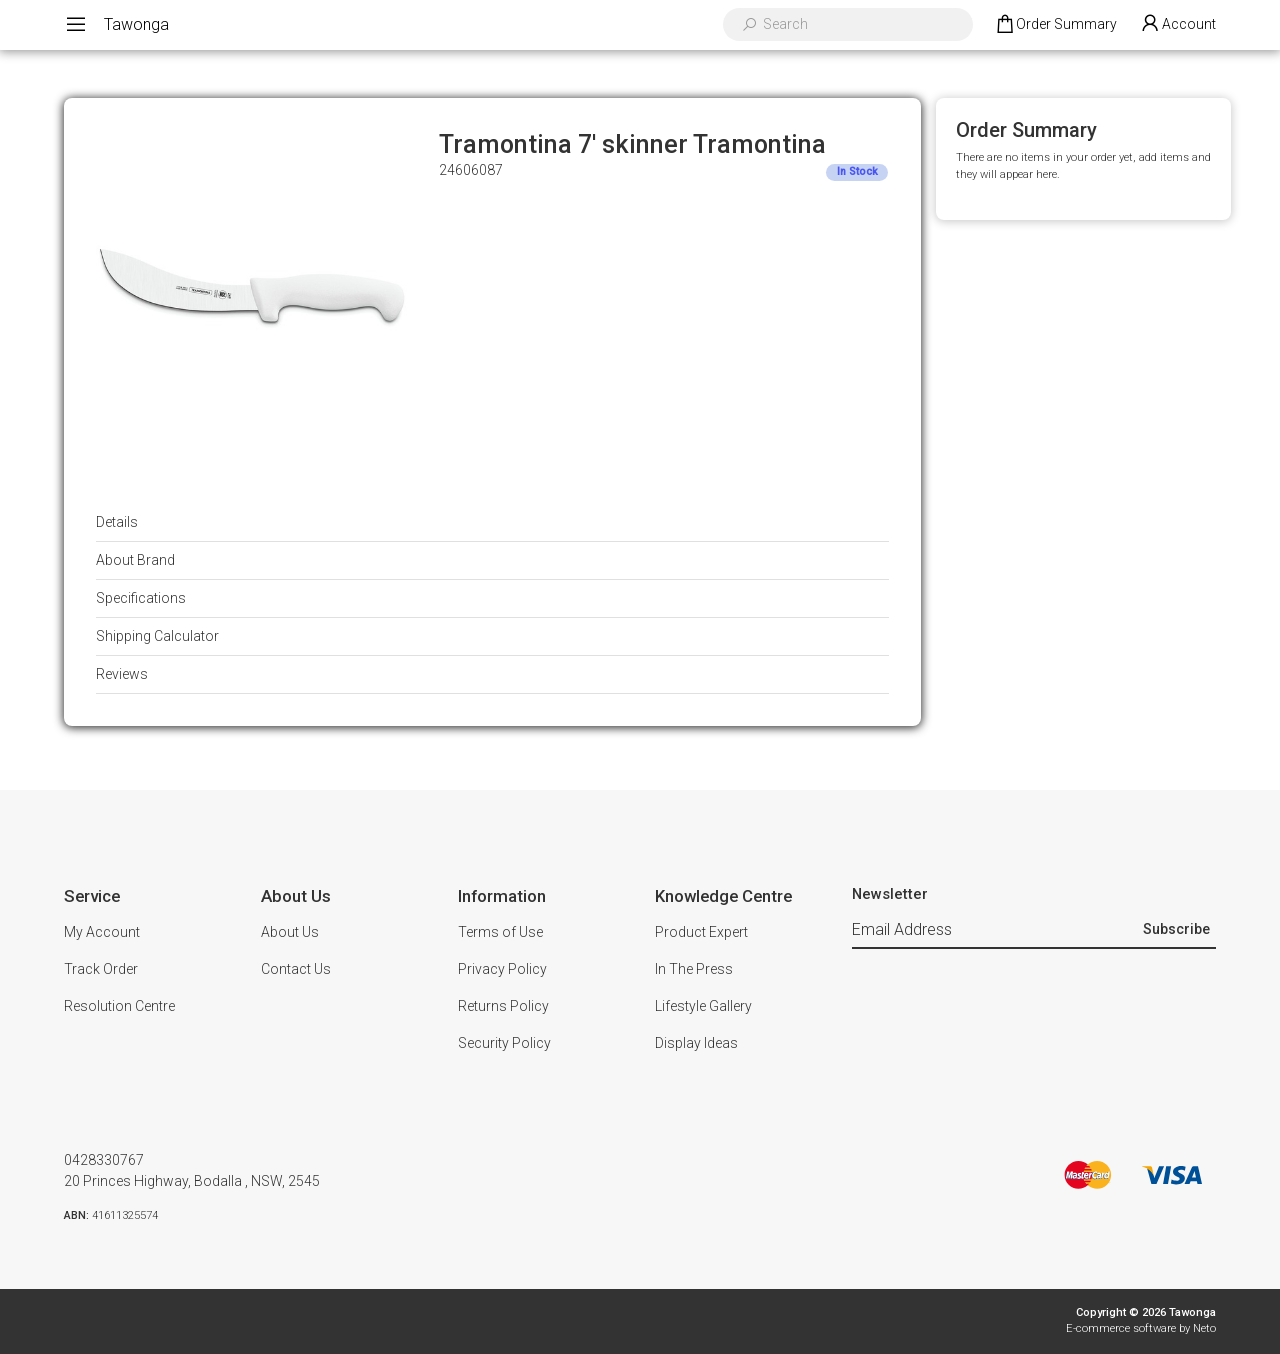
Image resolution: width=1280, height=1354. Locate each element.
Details (117, 522)
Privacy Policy (502, 969)
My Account (102, 932)
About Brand (135, 560)
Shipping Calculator (157, 636)
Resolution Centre (119, 1006)
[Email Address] (995, 930)
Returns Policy (503, 1006)
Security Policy (504, 1043)
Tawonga (136, 24)
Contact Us (296, 969)
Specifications (141, 598)
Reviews (122, 674)
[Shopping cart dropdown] (1055, 25)
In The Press (694, 969)
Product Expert (701, 932)
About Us (290, 932)
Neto (1204, 1328)
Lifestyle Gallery (703, 1006)
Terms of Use (500, 932)
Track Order (101, 969)
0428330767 (104, 1160)
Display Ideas (696, 1043)
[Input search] (861, 24)
